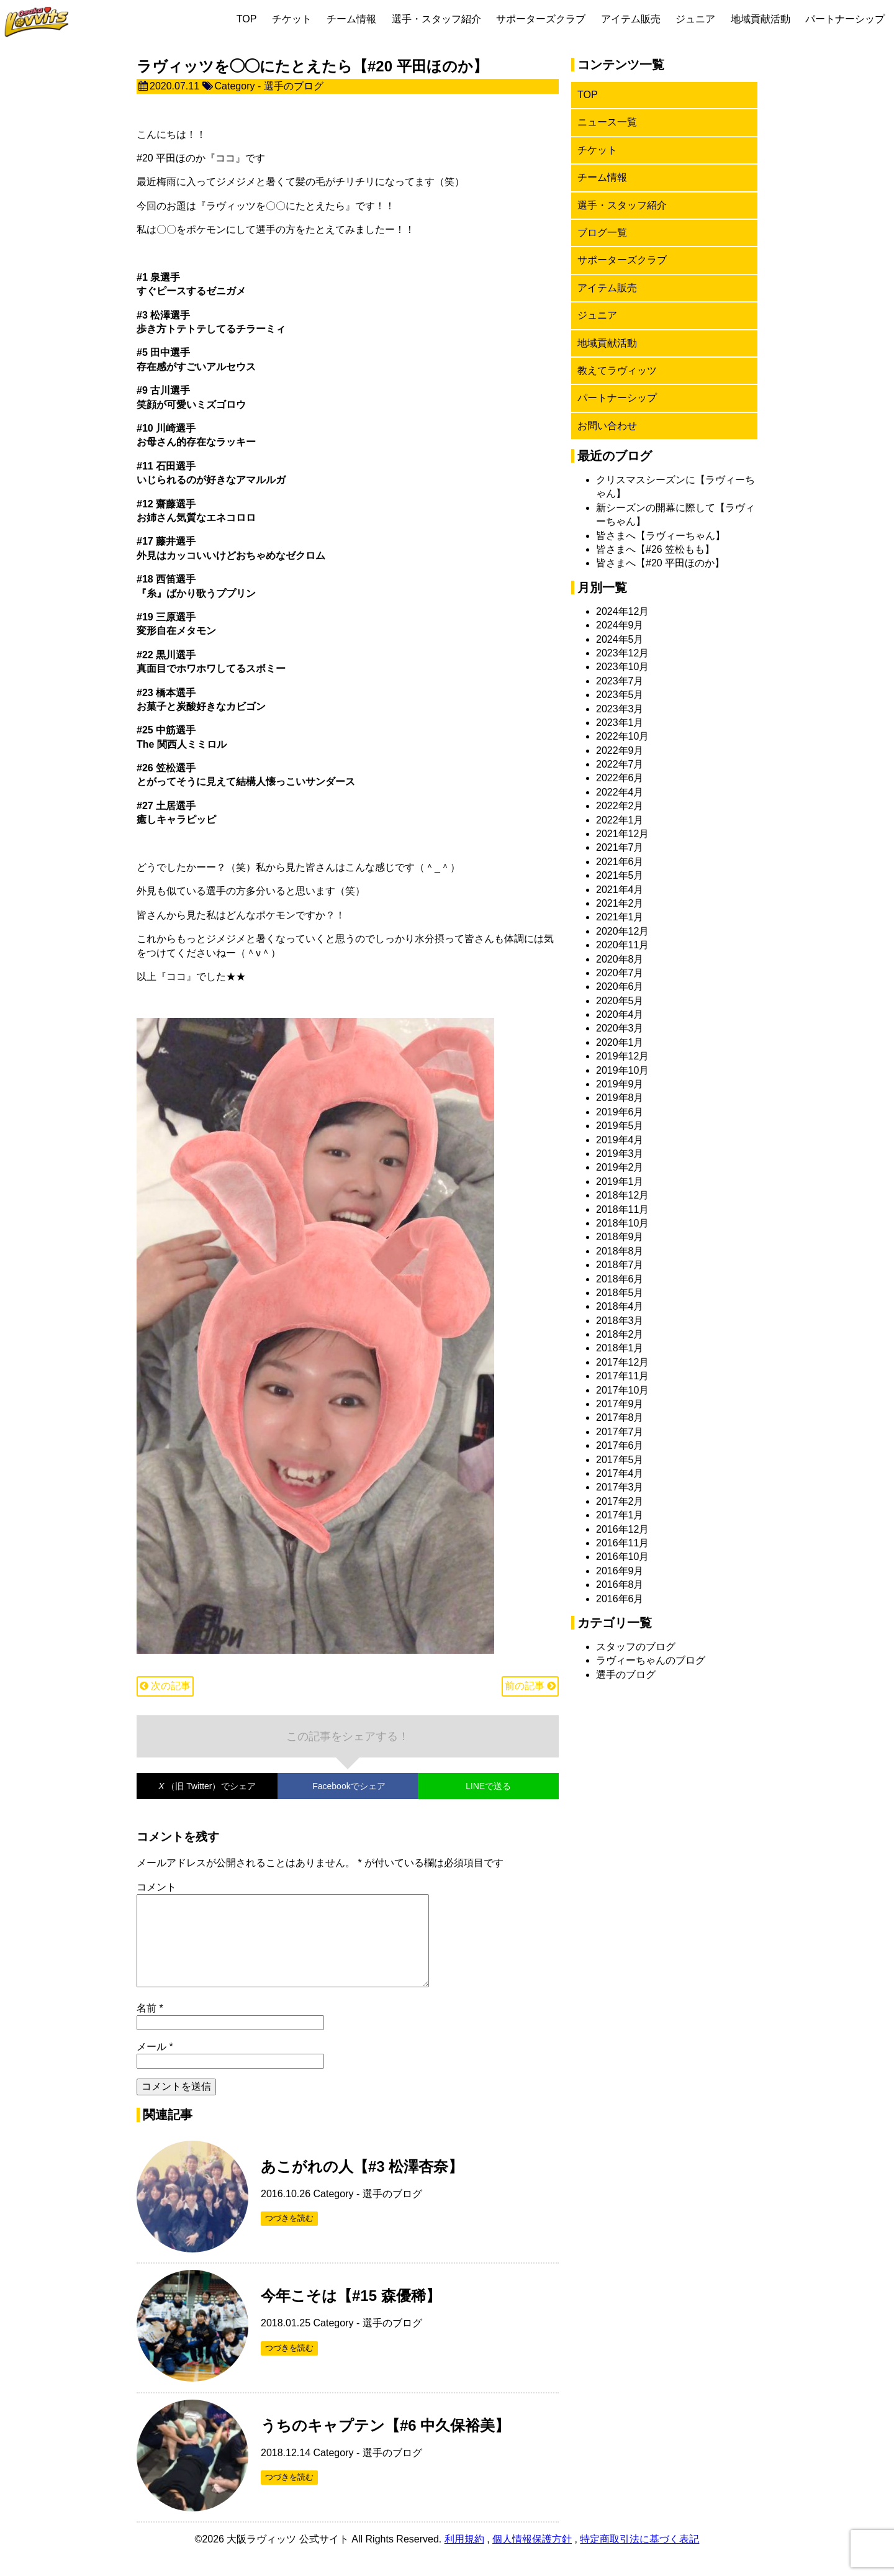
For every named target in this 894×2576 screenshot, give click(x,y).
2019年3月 (620, 1153)
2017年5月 (620, 1459)
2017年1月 (620, 1515)
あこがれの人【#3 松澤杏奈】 (362, 2186)
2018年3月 (620, 1320)
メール (155, 2066)
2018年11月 (622, 1209)
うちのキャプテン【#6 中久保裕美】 (385, 2445)
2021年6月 (620, 861)
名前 (150, 2028)
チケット (292, 19)
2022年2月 (620, 805)
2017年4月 (620, 1473)
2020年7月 (620, 973)
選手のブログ (293, 86)
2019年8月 (620, 1097)
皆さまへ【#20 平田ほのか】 (660, 563)
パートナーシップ (845, 19)
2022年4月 (620, 792)
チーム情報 (351, 19)
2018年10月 (622, 1223)
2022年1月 (620, 820)
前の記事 (530, 1685)
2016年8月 (620, 1584)
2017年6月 (620, 1445)
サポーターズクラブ (540, 19)
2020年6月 (620, 986)
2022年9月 (620, 750)
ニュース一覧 (607, 122)
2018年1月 (620, 1348)
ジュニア (695, 19)
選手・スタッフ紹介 (436, 19)
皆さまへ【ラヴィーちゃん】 (660, 535)
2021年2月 (620, 903)
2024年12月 (622, 611)
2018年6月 (620, 1279)
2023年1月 (620, 722)
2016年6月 (620, 1599)
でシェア (206, 1786)
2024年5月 (620, 639)
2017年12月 (622, 1362)
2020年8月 (620, 959)
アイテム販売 (631, 19)
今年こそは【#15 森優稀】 (351, 2315)
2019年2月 (620, 1167)
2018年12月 (622, 1195)
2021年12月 (622, 833)
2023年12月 (622, 653)
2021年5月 (620, 875)
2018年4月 (620, 1306)
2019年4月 (620, 1140)
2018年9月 (620, 1236)
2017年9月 (620, 1404)
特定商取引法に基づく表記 (639, 2559)
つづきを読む (289, 2238)
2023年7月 (620, 681)
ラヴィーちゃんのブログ (650, 1660)
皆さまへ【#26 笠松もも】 (655, 549)
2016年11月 (622, 1543)
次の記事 (165, 1685)
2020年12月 (622, 931)
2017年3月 (620, 1487)
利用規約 (464, 2559)
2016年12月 (622, 1529)
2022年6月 (620, 778)
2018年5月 (620, 1292)
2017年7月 (620, 1431)
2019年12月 (622, 1056)
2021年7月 (620, 847)
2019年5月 (620, 1125)
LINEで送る (488, 1786)
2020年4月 (620, 1014)
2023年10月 (622, 666)
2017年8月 (620, 1417)
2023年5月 (620, 694)
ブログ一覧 (602, 232)
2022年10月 (622, 736)
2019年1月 (620, 1181)
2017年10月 (622, 1390)
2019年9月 (620, 1084)
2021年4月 (620, 889)
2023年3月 (620, 709)
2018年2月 (620, 1334)
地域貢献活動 (760, 19)
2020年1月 (620, 1042)
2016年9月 (620, 1571)
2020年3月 (620, 1028)
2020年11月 (622, 945)
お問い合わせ (607, 425)
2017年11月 (622, 1376)
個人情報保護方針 (532, 2559)
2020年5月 (620, 1000)
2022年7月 (620, 764)
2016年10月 (622, 1556)
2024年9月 (620, 625)
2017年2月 (620, 1501)
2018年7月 (620, 1264)
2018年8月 (620, 1251)
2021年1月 (620, 917)
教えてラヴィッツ (617, 370)
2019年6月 (620, 1112)
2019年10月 (622, 1070)
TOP (247, 19)
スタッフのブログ (635, 1646)
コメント (156, 1887)
